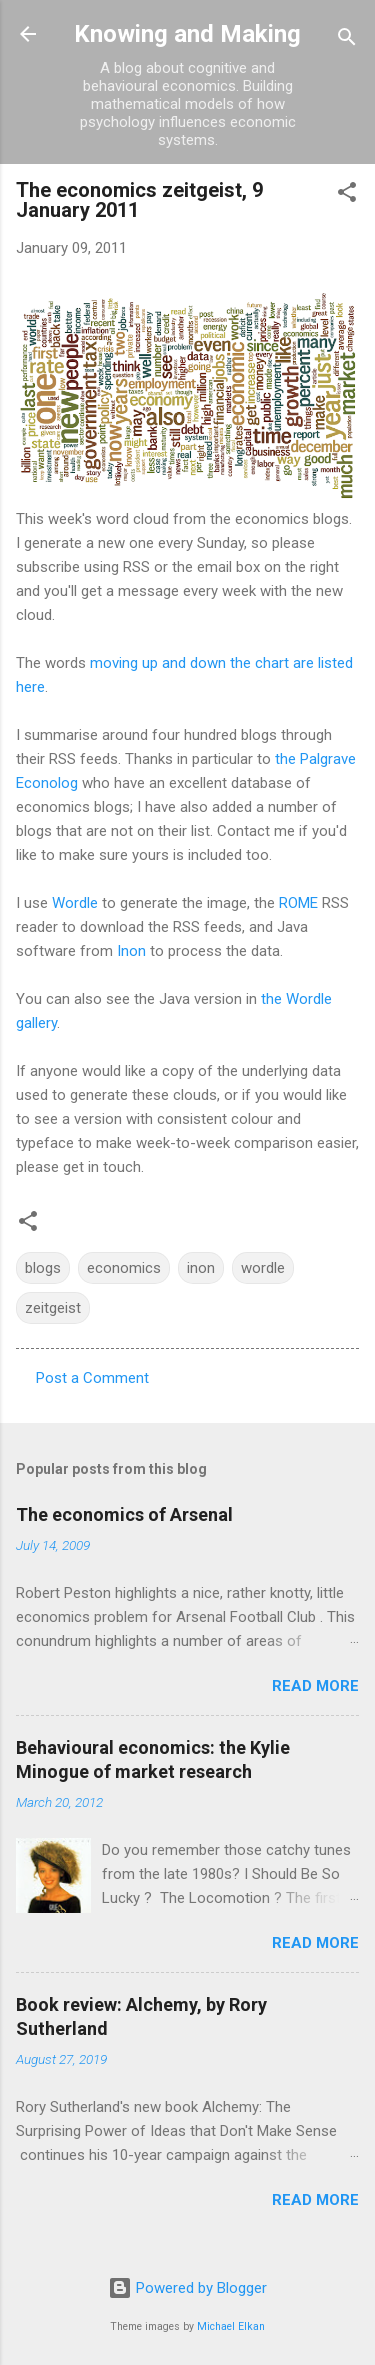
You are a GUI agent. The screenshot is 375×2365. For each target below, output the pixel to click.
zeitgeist (53, 1308)
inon (201, 1268)
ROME (298, 903)
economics (124, 1268)
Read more (315, 1686)
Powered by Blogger (187, 2288)
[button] (347, 195)
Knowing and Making (187, 34)
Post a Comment (92, 1378)
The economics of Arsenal (124, 1514)
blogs (43, 1268)
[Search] (347, 40)
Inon (131, 951)
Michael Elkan (231, 2326)
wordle (263, 1268)
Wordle (75, 903)
